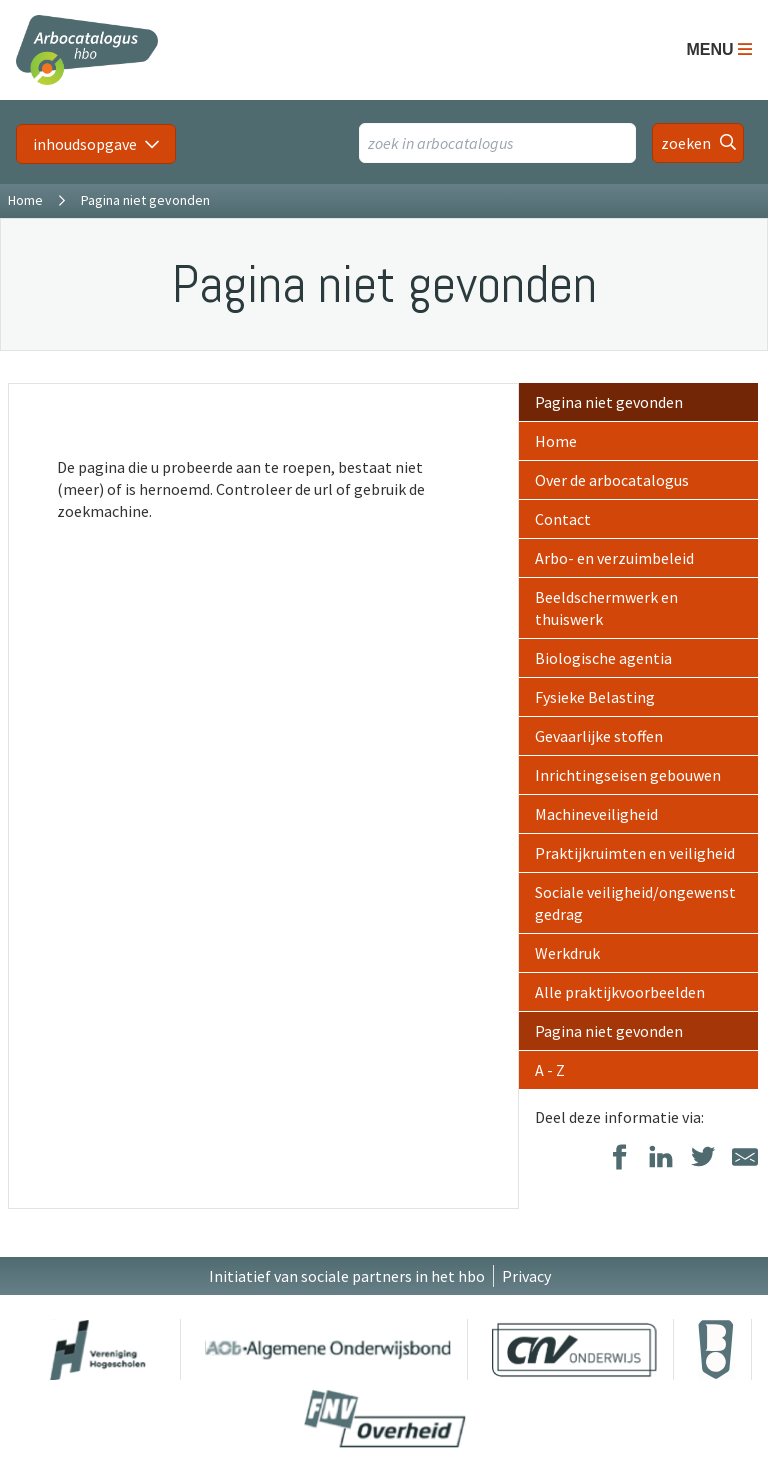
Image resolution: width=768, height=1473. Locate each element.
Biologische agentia (603, 658)
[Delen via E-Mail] (745, 1158)
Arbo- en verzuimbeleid (614, 558)
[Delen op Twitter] (703, 1158)
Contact (563, 519)
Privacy (526, 1276)
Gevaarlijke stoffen (599, 736)
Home (25, 200)
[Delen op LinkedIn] (661, 1158)
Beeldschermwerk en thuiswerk (606, 608)
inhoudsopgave (85, 144)
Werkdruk (567, 953)
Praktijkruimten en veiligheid (635, 853)
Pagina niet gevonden (609, 402)
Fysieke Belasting (595, 697)
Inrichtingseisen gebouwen (628, 775)
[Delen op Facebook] (619, 1158)
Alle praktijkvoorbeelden (620, 992)
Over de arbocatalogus (612, 480)
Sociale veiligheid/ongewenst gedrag (635, 903)
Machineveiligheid (596, 814)
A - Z (550, 1070)
